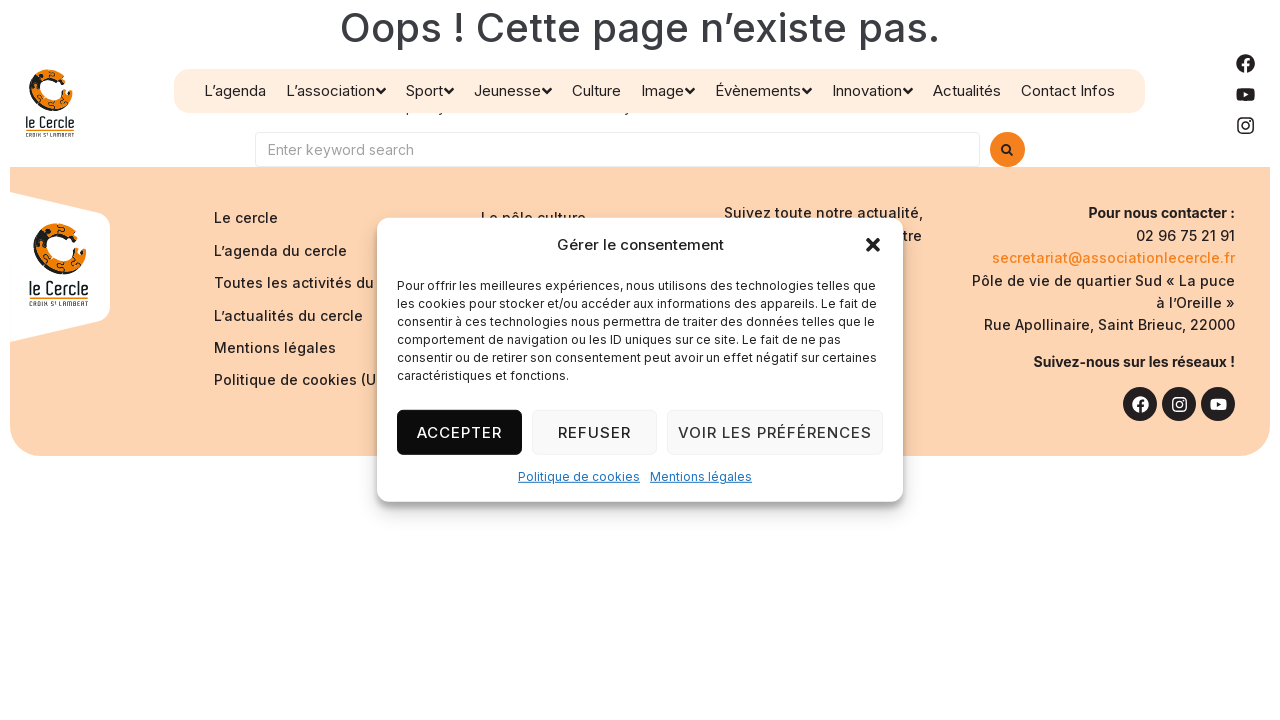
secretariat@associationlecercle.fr (1113, 257)
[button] (873, 245)
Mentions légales (701, 476)
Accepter (459, 431)
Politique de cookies (579, 476)
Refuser (594, 431)
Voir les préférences (775, 431)
